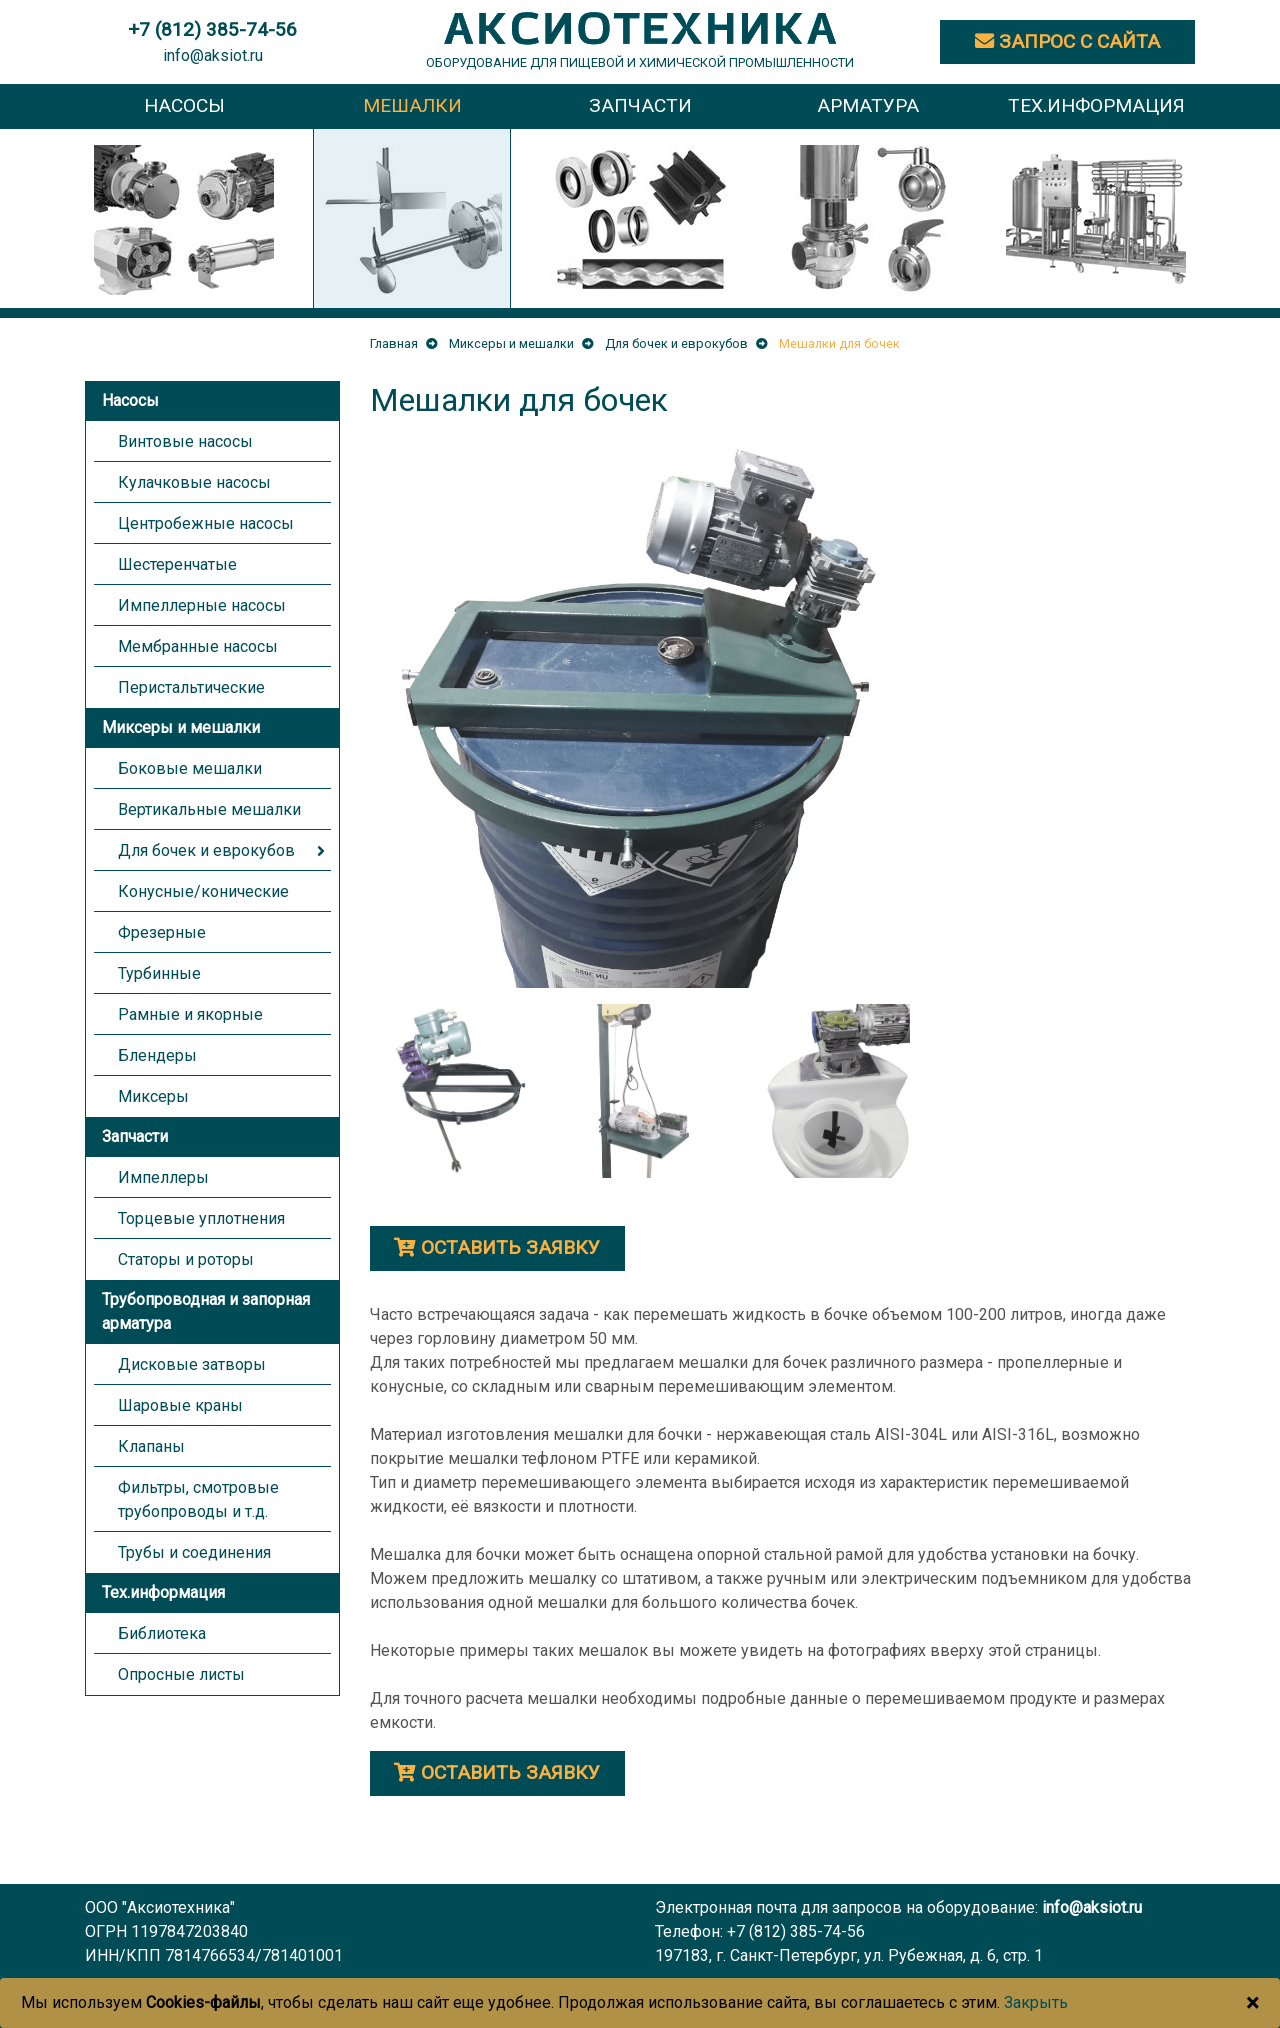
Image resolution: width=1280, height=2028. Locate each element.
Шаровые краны (180, 1405)
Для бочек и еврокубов (206, 850)
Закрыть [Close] (1036, 2002)
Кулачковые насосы (194, 482)
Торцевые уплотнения (201, 1218)
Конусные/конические (203, 891)
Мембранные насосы (198, 646)
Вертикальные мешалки (209, 809)
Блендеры (157, 1055)
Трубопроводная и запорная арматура (206, 1311)
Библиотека (162, 1633)
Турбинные (159, 973)
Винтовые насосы (185, 441)
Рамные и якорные (190, 1014)
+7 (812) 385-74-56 (796, 1931)
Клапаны (151, 1446)
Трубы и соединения (194, 1552)
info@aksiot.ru (213, 55)
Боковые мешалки (190, 768)
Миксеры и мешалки (181, 727)
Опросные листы (181, 1674)
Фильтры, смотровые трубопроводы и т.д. (198, 1499)
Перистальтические (191, 687)
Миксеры (153, 1096)
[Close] (1252, 2003)
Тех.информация (163, 1592)
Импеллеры (163, 1177)
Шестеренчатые (177, 564)
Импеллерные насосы (202, 605)
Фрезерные (162, 932)
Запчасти (135, 1136)
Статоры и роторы (186, 1259)
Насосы (130, 400)
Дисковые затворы (192, 1364)
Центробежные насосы (206, 523)
